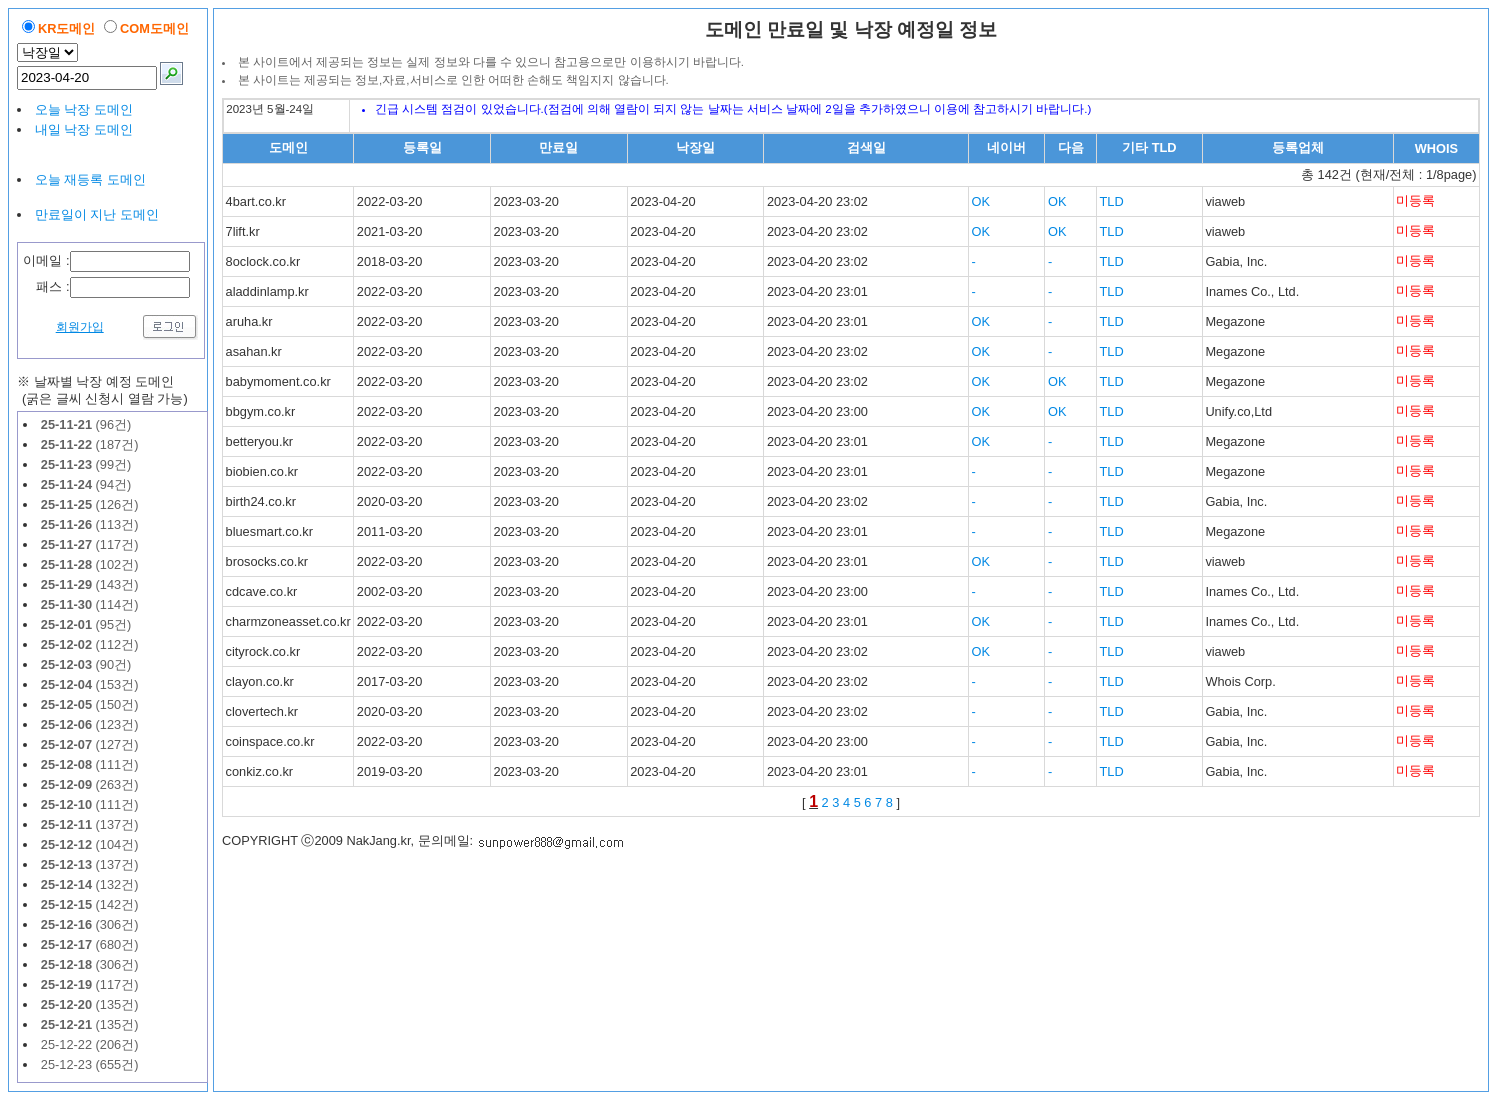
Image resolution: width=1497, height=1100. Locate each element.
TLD (1111, 201)
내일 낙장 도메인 (84, 129)
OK (981, 201)
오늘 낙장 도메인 (84, 109)
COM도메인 (154, 28)
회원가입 (80, 327)
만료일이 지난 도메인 (97, 214)
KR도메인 (66, 28)
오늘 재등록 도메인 (90, 179)
